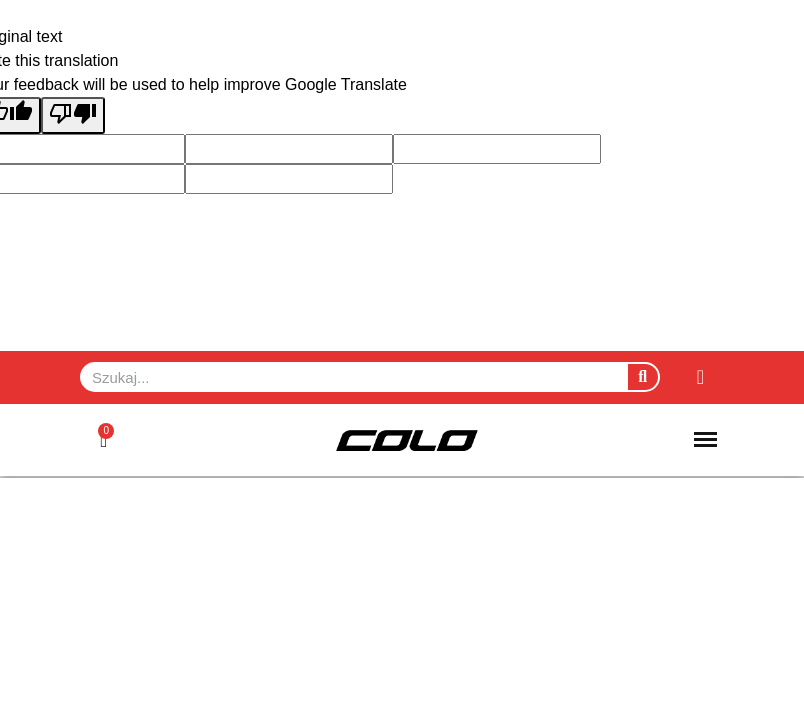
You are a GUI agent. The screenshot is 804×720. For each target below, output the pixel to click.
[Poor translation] (73, 115)
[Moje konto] (700, 377)
